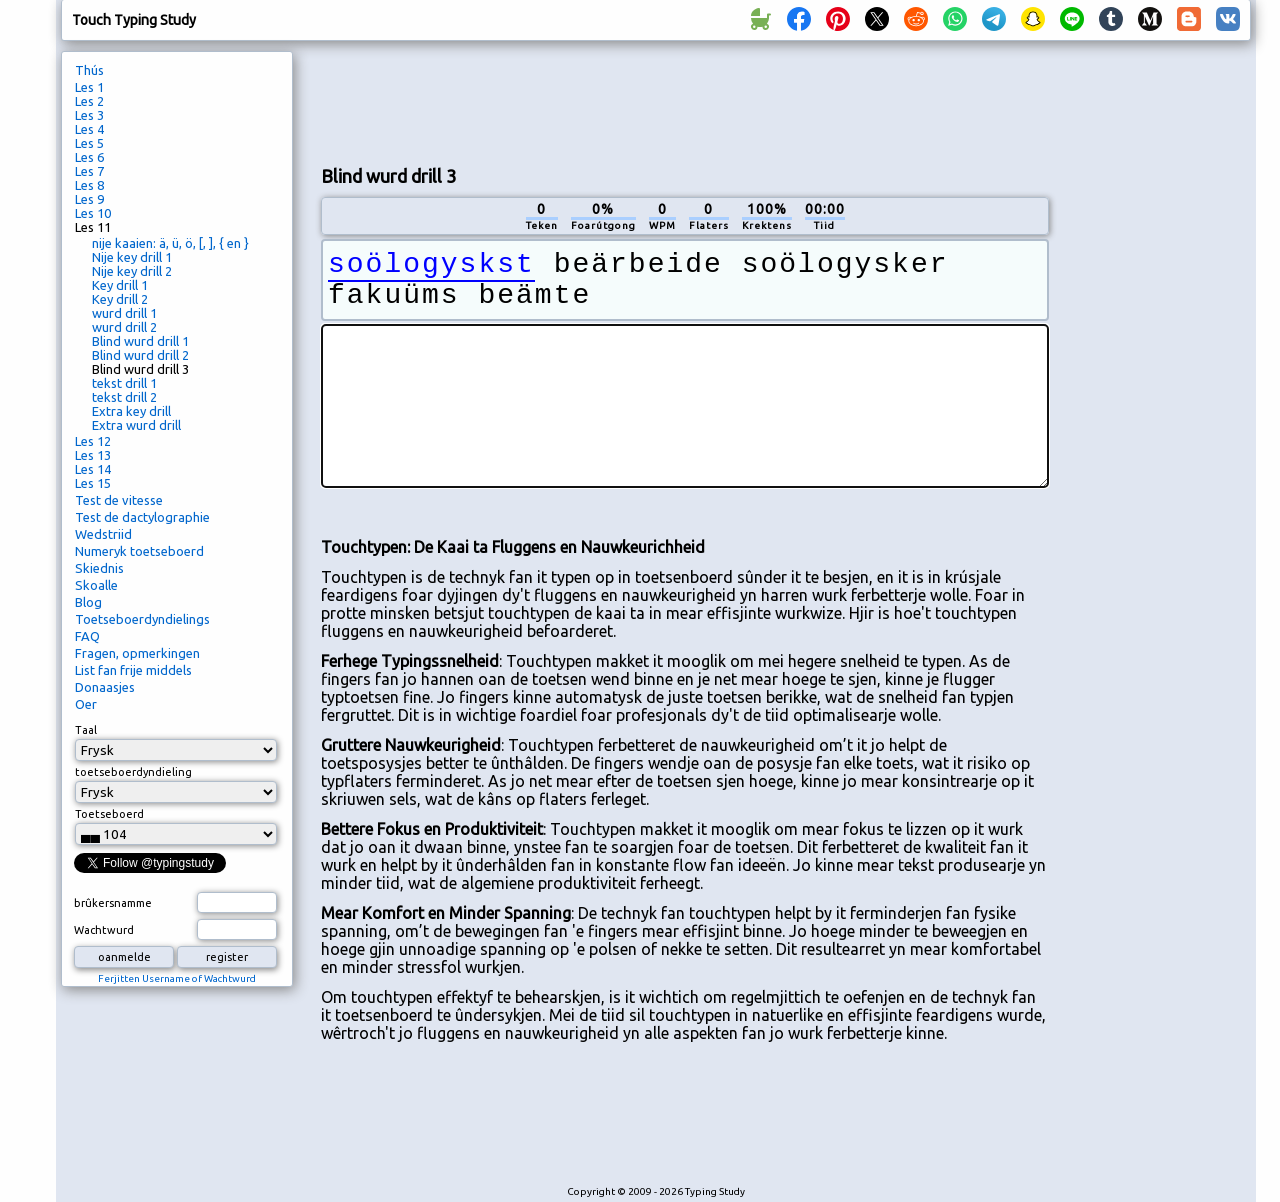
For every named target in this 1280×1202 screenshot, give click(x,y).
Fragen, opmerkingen (137, 653)
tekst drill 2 (124, 397)
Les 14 (93, 469)
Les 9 (89, 199)
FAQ (87, 636)
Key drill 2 (120, 299)
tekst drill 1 (124, 383)
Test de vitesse (119, 500)
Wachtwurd (104, 930)
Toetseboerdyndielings (142, 619)
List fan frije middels (133, 670)
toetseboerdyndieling (133, 772)
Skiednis (99, 568)
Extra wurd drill (136, 425)
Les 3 (89, 115)
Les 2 (89, 101)
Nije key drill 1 (132, 257)
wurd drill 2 (124, 327)
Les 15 (93, 483)
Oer (86, 704)
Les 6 (89, 157)
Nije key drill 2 (132, 271)
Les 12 (93, 441)
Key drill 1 (120, 285)
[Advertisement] (685, 101)
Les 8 (89, 185)
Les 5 (89, 143)
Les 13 (93, 455)
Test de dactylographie (142, 517)
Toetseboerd (109, 814)
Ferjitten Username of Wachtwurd (177, 978)
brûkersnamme (113, 903)
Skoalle (96, 585)
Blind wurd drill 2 (140, 355)
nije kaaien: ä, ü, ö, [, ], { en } (170, 243)
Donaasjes (105, 687)
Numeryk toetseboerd (139, 551)
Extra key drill (131, 411)
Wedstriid (103, 534)
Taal (86, 730)
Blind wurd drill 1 (140, 341)
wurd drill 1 (124, 313)
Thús (89, 70)
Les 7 (89, 171)
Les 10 (93, 213)
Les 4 (89, 129)
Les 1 (89, 87)
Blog (88, 602)
